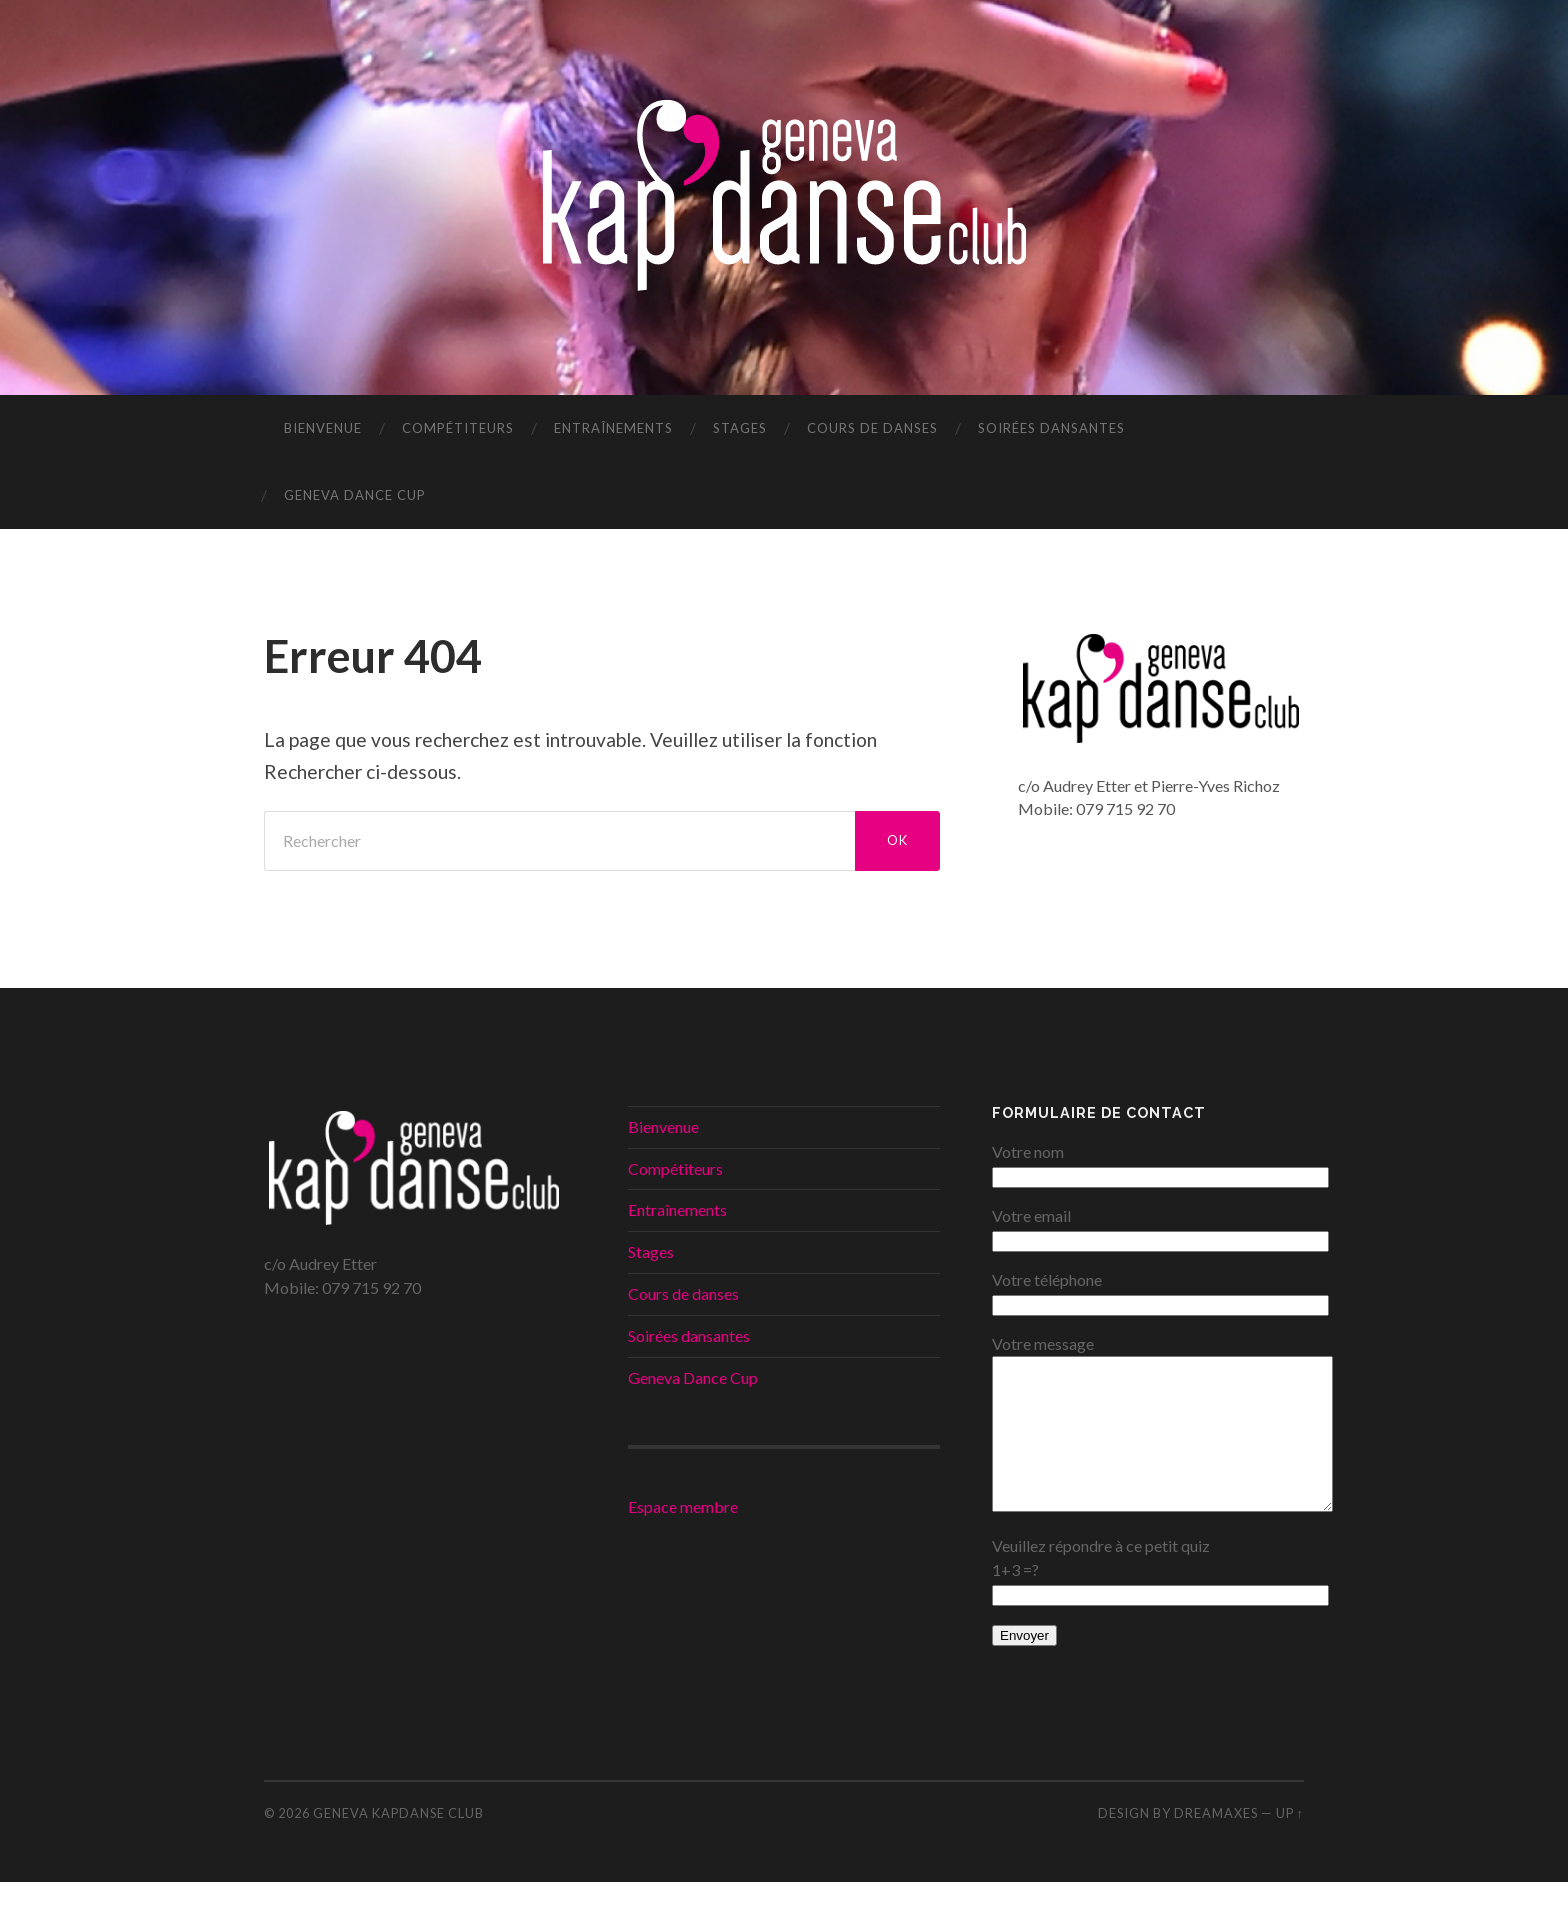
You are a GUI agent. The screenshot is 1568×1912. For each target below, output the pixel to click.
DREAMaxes (1216, 1843)
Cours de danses (872, 428)
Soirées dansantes (1051, 428)
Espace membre (683, 1506)
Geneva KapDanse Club (398, 1843)
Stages (740, 428)
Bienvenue (323, 428)
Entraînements (613, 428)
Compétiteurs (458, 428)
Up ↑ (1290, 1843)
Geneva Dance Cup (355, 495)
